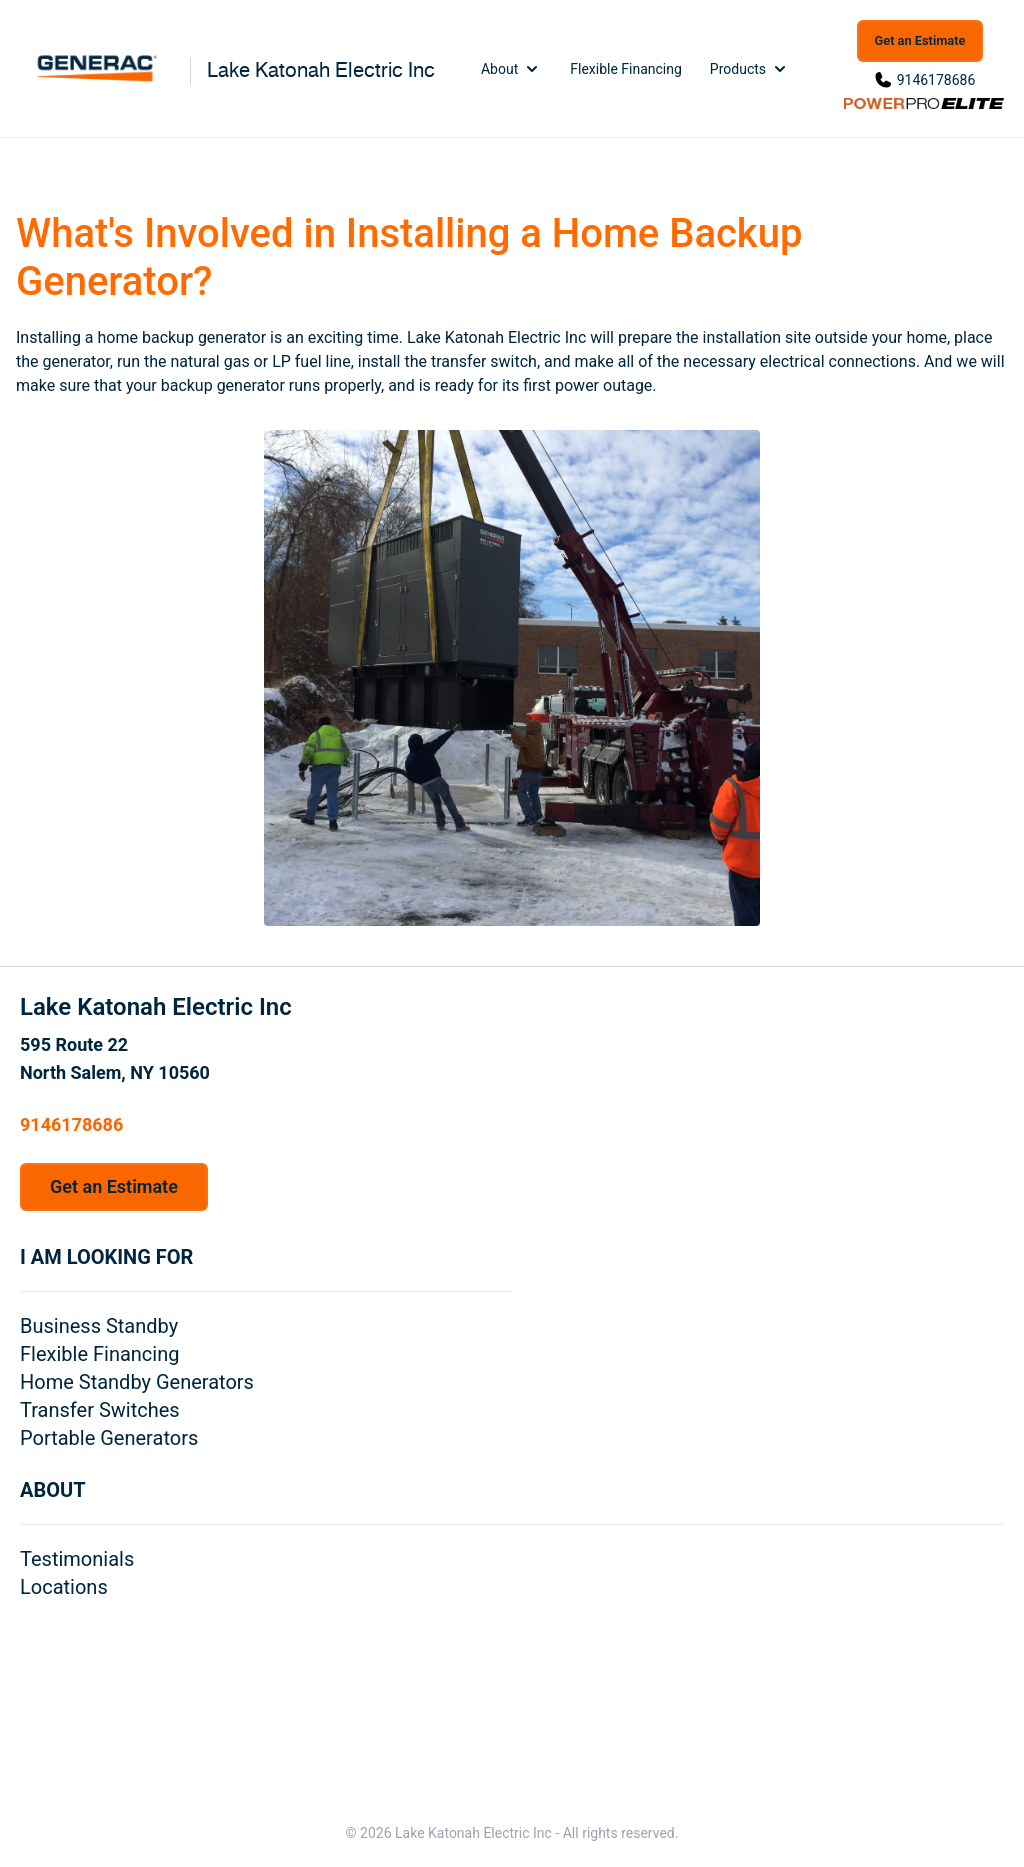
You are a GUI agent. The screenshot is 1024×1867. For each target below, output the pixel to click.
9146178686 (936, 80)
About (511, 69)
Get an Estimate (920, 40)
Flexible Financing (626, 69)
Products (750, 69)
